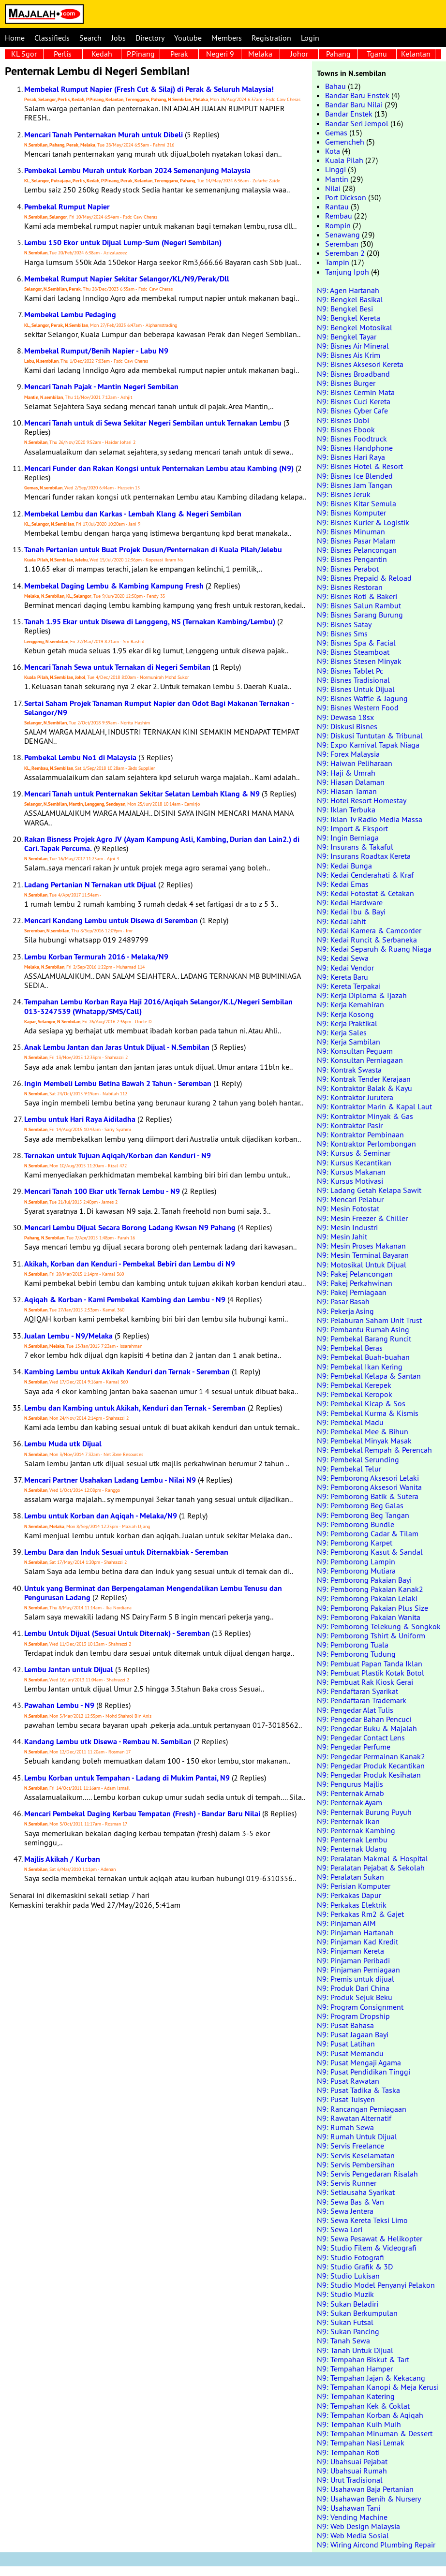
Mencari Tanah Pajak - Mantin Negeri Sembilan (101, 387)
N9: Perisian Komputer (353, 1886)
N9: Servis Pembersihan (356, 2164)
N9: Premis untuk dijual (355, 1979)
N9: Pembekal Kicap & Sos (361, 1403)
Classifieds (52, 38)
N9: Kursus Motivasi (350, 1181)
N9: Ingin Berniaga (348, 837)
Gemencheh (344, 142)
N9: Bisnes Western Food (358, 707)
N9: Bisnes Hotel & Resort (360, 466)
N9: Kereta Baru (342, 977)
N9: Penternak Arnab (350, 1793)
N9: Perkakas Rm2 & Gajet (360, 1914)
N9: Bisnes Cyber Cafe (352, 410)
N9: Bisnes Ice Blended (355, 476)
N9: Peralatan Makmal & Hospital (372, 1858)
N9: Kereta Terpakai (349, 986)
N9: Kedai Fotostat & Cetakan (365, 893)
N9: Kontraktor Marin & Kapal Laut (374, 1106)
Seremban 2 (345, 253)
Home (15, 38)
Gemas (336, 132)
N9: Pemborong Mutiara (356, 1570)
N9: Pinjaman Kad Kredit (357, 1941)
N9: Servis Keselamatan (356, 2155)
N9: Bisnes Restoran (350, 587)
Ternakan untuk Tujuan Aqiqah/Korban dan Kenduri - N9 (117, 1155)
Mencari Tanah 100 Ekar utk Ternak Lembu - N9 (102, 1191)
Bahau (335, 86)
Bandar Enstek (348, 113)
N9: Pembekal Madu (350, 1422)
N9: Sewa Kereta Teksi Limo (362, 2220)
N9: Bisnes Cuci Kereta (353, 401)
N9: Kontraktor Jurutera (355, 1097)
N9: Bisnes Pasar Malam (356, 540)
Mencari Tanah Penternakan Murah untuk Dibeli (103, 135)
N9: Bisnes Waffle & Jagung (362, 698)
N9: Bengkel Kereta (348, 318)
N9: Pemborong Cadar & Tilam (367, 1533)
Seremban (341, 244)
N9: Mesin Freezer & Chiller (362, 1218)
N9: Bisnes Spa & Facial (356, 643)
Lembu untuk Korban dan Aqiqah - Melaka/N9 (100, 1516)
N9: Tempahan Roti (348, 2452)
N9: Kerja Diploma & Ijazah (362, 995)
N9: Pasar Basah (343, 1301)
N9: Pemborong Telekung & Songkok (379, 1626)
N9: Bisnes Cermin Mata (356, 392)
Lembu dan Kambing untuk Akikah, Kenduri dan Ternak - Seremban (135, 1408)
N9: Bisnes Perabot (348, 569)
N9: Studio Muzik (345, 2294)
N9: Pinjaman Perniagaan (358, 1969)
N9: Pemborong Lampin (356, 1561)
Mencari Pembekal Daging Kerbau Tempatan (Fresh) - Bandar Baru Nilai (142, 1814)
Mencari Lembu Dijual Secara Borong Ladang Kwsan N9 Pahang (130, 1227)
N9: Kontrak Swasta (349, 1070)
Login (310, 38)
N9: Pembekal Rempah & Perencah (374, 1450)
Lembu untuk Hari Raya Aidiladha (79, 1119)
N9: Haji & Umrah (346, 773)
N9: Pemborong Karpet (354, 1542)
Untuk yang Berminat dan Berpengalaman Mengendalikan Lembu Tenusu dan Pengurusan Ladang (153, 1593)
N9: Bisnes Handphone (355, 448)
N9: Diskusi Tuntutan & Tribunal (370, 735)
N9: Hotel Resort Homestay (361, 800)
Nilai (333, 188)
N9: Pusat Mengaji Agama (359, 2062)
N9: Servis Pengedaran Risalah (367, 2174)
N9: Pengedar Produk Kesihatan (369, 1775)
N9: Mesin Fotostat (348, 1208)
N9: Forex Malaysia (348, 754)
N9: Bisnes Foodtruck (352, 438)
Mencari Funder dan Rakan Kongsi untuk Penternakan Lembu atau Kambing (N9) (159, 468)
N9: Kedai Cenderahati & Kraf (365, 875)
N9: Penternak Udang (352, 1849)
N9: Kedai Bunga (344, 865)
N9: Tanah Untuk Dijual (355, 2350)
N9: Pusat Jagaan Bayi (352, 2034)
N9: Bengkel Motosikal (354, 327)
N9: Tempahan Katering (356, 2396)
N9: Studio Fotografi (350, 2257)
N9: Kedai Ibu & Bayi (351, 911)
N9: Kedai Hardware (350, 902)
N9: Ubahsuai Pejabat (352, 2461)
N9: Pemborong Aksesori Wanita (369, 1487)
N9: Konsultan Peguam (355, 1051)
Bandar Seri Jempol (356, 123)
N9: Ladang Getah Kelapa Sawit (369, 1190)
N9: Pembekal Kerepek (354, 1385)
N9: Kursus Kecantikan (354, 1162)
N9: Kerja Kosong (345, 1014)
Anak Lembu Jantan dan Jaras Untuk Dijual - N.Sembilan (116, 1047)
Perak (179, 54)
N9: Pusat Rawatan (348, 2081)
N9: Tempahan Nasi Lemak (360, 2442)
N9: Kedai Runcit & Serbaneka (367, 939)
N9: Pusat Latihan (346, 2043)
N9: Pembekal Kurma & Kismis (367, 1413)
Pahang (338, 54)
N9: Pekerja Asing (345, 1311)
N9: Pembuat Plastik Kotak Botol (370, 1673)
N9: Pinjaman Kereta (350, 1951)
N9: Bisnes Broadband (353, 374)
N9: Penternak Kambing (356, 1830)
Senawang (342, 234)
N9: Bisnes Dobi (343, 420)
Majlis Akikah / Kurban (62, 1859)
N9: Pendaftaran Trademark (361, 1700)
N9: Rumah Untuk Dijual (357, 2136)
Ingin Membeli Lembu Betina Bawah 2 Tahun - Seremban (117, 1083)
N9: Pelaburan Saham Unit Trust (369, 1320)
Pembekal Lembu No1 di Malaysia (80, 757)
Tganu (377, 54)
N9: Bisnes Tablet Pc (350, 671)
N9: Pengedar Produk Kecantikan (371, 1765)
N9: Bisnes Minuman (351, 531)
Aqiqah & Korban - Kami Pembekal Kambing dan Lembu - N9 (124, 1300)
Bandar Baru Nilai (354, 104)
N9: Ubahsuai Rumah (352, 2470)
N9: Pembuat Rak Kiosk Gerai (365, 1682)
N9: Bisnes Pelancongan (357, 550)
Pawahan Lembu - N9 (59, 1705)
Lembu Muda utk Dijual (63, 1444)
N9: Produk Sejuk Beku (354, 1997)
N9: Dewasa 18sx (345, 717)
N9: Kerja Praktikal (347, 1023)
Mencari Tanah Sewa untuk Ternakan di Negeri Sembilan (117, 667)
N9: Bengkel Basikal (350, 299)
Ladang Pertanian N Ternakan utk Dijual (90, 885)
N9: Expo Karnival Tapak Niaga (368, 745)
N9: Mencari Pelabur (350, 1199)
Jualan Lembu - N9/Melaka (68, 1336)
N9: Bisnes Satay (344, 624)
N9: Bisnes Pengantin (352, 559)
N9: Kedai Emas (343, 884)
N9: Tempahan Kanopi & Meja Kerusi (378, 2387)
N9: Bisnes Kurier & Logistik (363, 522)
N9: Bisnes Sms (342, 633)
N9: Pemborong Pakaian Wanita (368, 1617)
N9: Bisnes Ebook (346, 429)
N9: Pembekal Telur (349, 1468)
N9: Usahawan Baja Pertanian (365, 2489)
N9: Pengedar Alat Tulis (355, 1710)
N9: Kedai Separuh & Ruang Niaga (374, 949)
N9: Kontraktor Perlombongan (366, 1143)
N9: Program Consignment (360, 2007)
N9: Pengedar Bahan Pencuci (364, 1719)
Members (226, 38)
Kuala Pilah (344, 160)
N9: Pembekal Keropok (354, 1394)
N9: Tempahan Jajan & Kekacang (371, 2378)
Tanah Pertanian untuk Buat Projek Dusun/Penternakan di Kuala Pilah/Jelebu (153, 550)
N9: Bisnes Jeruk (344, 494)
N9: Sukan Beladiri (347, 2304)
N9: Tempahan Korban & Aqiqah (370, 2415)
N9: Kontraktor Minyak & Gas (365, 1116)
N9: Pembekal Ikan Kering (359, 1366)
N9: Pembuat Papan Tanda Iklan (369, 1663)
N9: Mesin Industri (347, 1227)
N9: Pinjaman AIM (346, 1923)
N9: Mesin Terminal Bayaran (363, 1255)
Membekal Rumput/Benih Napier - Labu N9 (96, 351)
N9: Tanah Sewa (343, 2340)
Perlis (63, 54)
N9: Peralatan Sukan (350, 1877)
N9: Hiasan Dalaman (351, 782)
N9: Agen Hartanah (348, 290)
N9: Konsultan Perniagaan (360, 1060)
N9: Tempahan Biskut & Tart (363, 2359)
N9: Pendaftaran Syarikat (357, 1691)
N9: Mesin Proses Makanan (361, 1246)
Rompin (338, 225)
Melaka (260, 54)
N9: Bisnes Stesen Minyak (359, 661)
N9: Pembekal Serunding (358, 1459)
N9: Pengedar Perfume (353, 1747)
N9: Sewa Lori (339, 2229)
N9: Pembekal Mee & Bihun (362, 1431)
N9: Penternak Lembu (352, 1839)
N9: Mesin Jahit (342, 1236)
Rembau (338, 216)
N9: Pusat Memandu (350, 2053)
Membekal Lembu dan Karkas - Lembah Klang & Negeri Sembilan (132, 514)
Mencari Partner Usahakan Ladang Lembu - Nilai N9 (110, 1480)
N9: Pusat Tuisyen (346, 2099)
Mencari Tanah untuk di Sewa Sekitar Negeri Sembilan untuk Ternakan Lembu (153, 423)
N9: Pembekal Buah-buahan (363, 1357)
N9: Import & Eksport (352, 828)
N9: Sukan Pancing (348, 2331)
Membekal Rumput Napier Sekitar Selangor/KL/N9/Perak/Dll (126, 279)
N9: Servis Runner (346, 2183)
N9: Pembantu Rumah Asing (363, 1329)
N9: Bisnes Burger (346, 383)
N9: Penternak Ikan (348, 1821)
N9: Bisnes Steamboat (353, 652)
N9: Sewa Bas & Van (350, 2202)
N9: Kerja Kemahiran (350, 1004)
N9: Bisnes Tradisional (353, 680)
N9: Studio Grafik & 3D (355, 2266)
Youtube (188, 38)
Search (90, 38)
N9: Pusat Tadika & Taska (358, 2090)
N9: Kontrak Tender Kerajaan (364, 1079)
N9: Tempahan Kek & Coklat (363, 2406)
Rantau (337, 206)
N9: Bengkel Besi (345, 308)
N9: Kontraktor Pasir (350, 1125)
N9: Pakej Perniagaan (352, 1292)
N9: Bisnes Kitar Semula (356, 503)
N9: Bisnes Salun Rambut (359, 605)
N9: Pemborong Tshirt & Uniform (371, 1635)
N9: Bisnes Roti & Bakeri (357, 596)
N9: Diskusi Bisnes (347, 726)
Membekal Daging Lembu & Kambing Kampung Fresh (114, 586)
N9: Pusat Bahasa (345, 2025)
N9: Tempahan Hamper (355, 2368)
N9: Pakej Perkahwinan (354, 1283)
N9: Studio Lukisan (348, 2276)
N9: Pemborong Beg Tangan (363, 1515)
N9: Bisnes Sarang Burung (360, 614)
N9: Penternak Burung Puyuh (364, 1812)
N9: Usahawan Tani (348, 2508)
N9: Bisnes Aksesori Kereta (360, 364)
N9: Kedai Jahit (341, 921)
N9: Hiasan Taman (347, 791)
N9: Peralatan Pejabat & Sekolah (371, 1867)
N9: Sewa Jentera (345, 2211)
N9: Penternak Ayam (349, 1802)
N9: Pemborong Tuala (352, 1644)
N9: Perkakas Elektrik (352, 1905)
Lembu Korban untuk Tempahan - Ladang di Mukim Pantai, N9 (127, 1778)
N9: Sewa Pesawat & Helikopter (369, 2238)
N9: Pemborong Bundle (355, 1524)
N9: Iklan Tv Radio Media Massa (369, 819)
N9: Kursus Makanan (351, 1172)
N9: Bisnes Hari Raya (351, 457)
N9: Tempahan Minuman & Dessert (374, 2433)
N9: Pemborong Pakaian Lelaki (367, 1598)
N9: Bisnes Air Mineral (353, 346)
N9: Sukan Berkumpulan (357, 2313)
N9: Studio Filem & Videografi (366, 2247)
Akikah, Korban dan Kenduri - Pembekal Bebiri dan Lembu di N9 (129, 1264)
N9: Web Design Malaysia (358, 2526)
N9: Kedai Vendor (345, 967)
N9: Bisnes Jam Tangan (354, 485)
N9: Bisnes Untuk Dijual (356, 689)
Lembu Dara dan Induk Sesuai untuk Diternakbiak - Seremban (126, 1552)
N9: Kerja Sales (342, 1032)
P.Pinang (141, 54)
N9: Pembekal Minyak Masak (364, 1440)
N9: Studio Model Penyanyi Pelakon (376, 2285)
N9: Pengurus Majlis (350, 1784)
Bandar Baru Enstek (357, 95)
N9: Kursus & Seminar (353, 1153)
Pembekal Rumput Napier (67, 207)
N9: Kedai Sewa (343, 958)
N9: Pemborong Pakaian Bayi (364, 1580)
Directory (149, 38)
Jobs (118, 38)
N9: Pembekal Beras (350, 1348)
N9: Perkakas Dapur (349, 1895)
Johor (299, 54)
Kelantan (416, 54)
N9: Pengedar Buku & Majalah (367, 1728)
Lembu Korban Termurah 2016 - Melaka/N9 (96, 957)
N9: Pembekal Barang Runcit (364, 1338)
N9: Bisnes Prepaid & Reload (364, 578)
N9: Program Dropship (353, 2016)
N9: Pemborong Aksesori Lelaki (368, 1478)
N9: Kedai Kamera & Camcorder (369, 930)
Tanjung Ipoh (347, 272)
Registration (271, 38)
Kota (332, 151)
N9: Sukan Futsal (345, 2322)
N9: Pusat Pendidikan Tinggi (363, 2071)
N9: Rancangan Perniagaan (361, 2109)
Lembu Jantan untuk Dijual (68, 1669)
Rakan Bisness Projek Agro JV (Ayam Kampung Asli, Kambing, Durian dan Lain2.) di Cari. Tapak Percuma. (161, 844)
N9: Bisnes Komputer (351, 512)
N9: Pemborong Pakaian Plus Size (372, 1608)
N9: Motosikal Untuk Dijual (361, 1264)
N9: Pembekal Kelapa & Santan (369, 1376)
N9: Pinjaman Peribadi (353, 1960)
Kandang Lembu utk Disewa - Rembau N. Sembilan (108, 1742)
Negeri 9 (220, 54)
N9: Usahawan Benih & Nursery (369, 2498)
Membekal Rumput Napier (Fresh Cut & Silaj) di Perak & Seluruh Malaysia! (149, 89)
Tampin (337, 262)
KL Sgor (24, 54)
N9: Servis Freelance (350, 2145)
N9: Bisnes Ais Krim (348, 355)
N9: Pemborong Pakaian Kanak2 (370, 1589)
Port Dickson (345, 197)
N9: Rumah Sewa (345, 2127)
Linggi (335, 169)
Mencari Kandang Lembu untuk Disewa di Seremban (111, 920)
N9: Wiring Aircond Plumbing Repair (376, 2544)
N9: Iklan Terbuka (346, 809)
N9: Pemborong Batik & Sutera (367, 1496)
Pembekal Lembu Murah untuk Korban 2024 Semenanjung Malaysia (137, 170)
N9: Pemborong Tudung (356, 1654)
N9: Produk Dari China (353, 1988)
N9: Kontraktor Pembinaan (360, 1134)
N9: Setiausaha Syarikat (356, 2192)
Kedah (101, 54)
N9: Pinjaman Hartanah (355, 1932)
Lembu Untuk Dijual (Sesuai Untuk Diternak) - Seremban (117, 1633)
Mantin (336, 179)
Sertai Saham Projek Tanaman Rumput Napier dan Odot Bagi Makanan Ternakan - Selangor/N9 (159, 708)
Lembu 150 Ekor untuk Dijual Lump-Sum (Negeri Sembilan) (123, 242)
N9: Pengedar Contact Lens (361, 1737)
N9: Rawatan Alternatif (354, 2118)
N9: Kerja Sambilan (348, 1041)
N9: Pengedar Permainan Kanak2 (371, 1756)
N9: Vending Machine (352, 2517)
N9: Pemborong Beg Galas (360, 1505)
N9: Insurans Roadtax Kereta (364, 856)
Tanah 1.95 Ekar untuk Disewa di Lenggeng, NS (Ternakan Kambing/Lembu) (149, 622)
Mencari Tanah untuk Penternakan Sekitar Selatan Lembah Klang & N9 (142, 794)
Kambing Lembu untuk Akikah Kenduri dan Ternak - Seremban (127, 1372)
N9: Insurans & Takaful (355, 847)
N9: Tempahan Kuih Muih (359, 2424)
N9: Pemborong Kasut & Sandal (370, 1552)
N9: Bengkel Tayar (346, 336)
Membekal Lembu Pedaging (70, 314)
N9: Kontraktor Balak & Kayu (364, 1088)
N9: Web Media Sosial (353, 2535)
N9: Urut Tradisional (350, 2480)
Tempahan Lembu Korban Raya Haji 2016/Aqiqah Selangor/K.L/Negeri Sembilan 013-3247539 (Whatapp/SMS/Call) (158, 1006)
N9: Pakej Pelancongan (355, 1274)
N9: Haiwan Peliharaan (354, 763)
